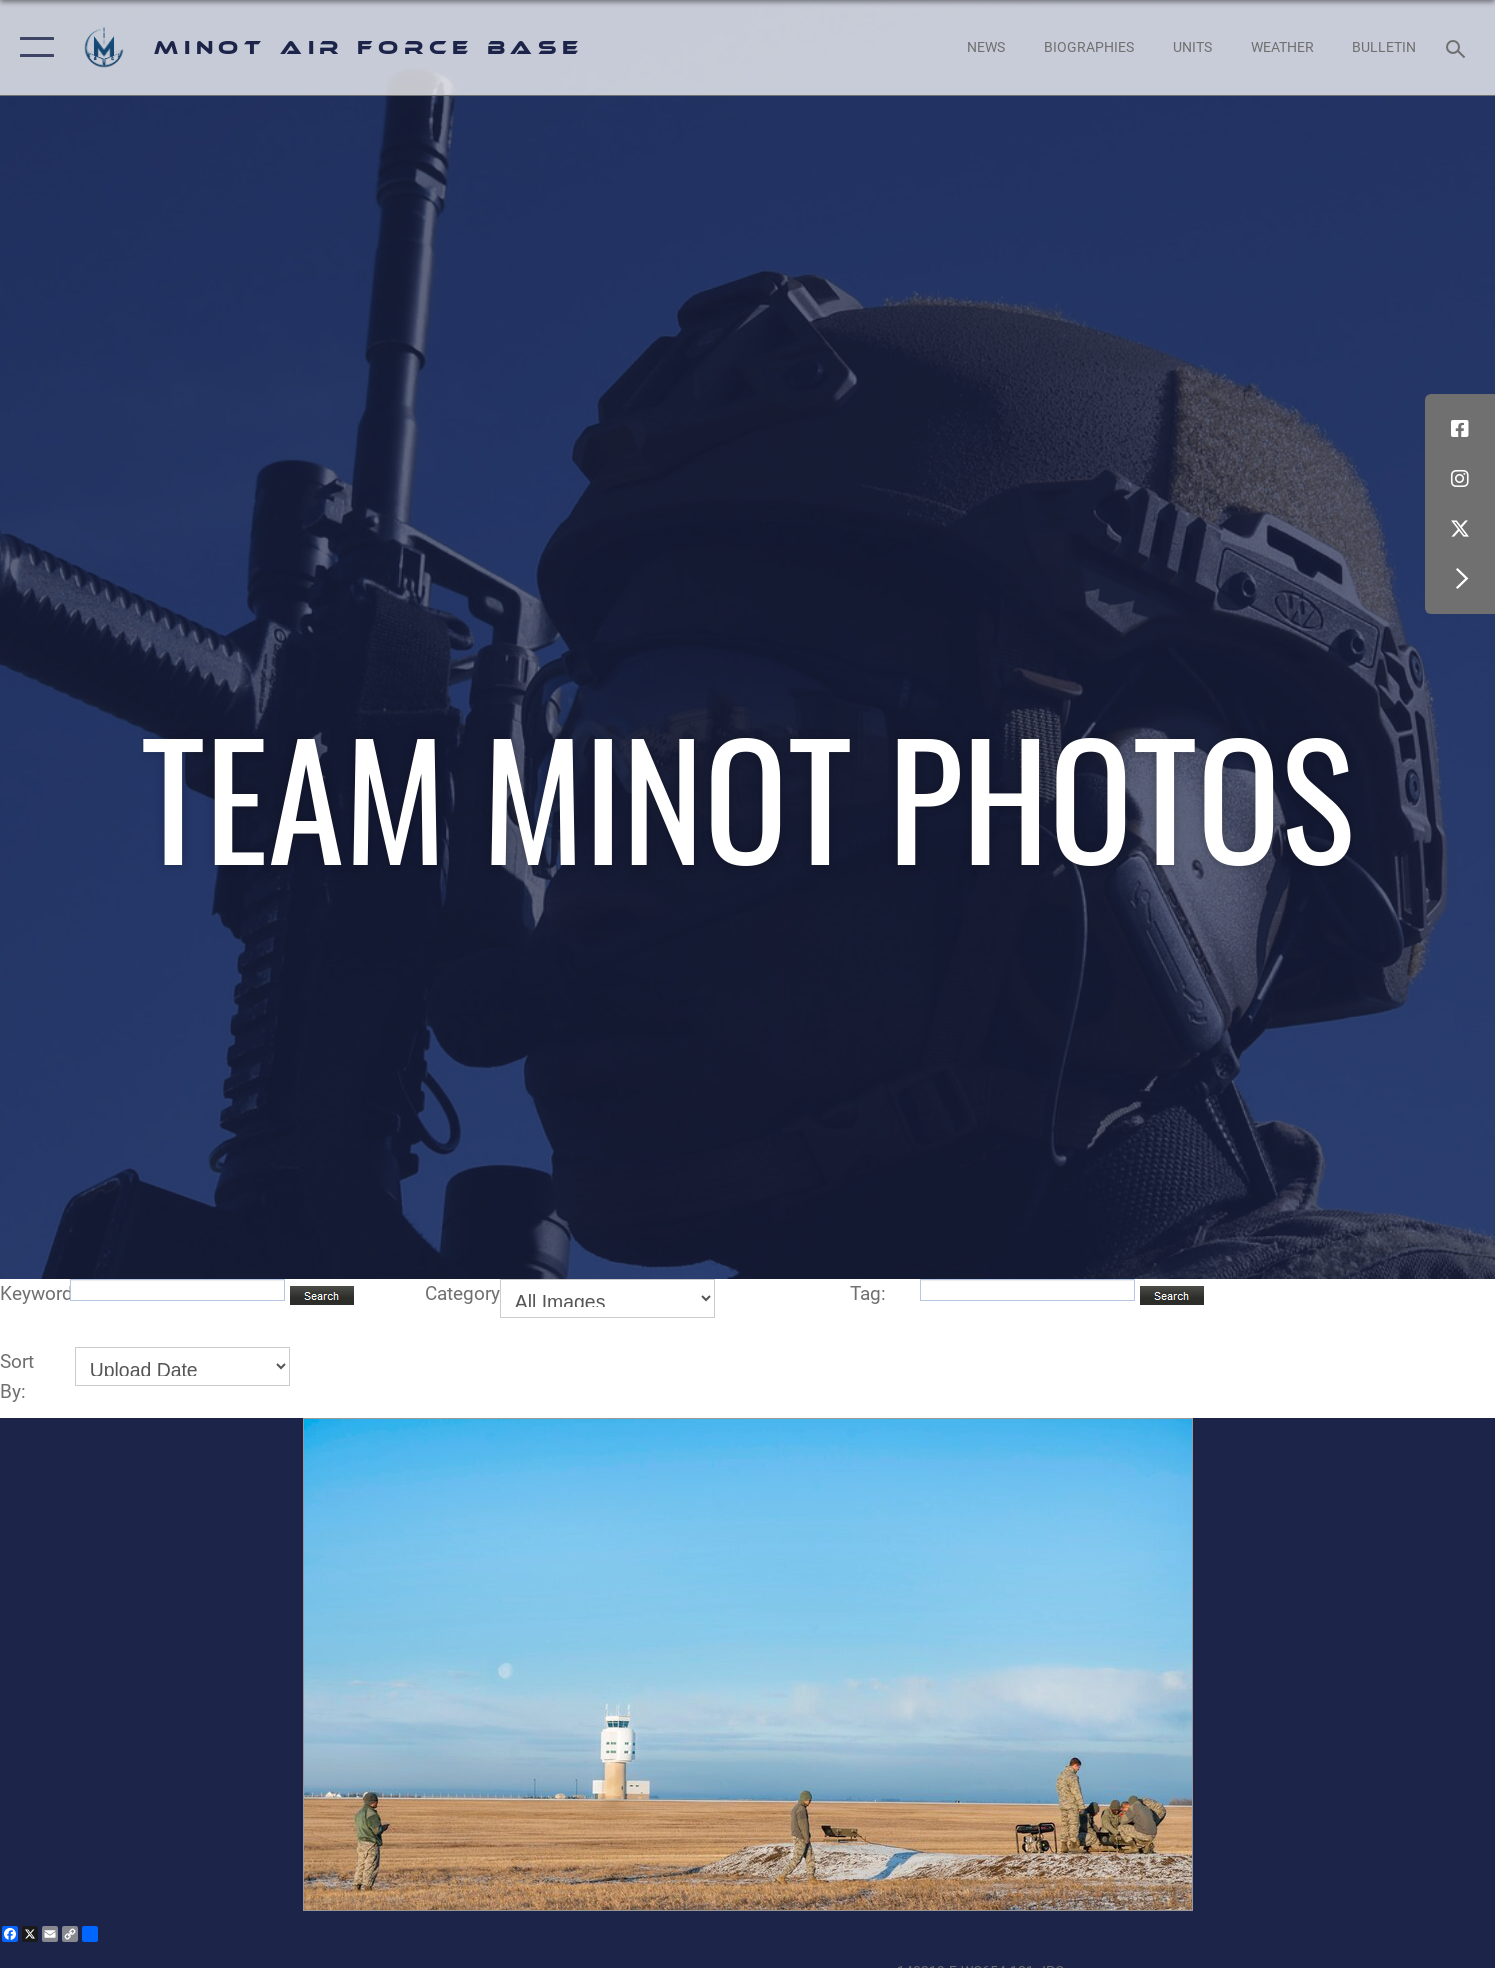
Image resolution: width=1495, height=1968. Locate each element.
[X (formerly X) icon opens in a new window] (1460, 529)
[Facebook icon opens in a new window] (1460, 429)
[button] (32, 47)
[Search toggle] (1458, 47)
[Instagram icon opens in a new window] (1460, 479)
